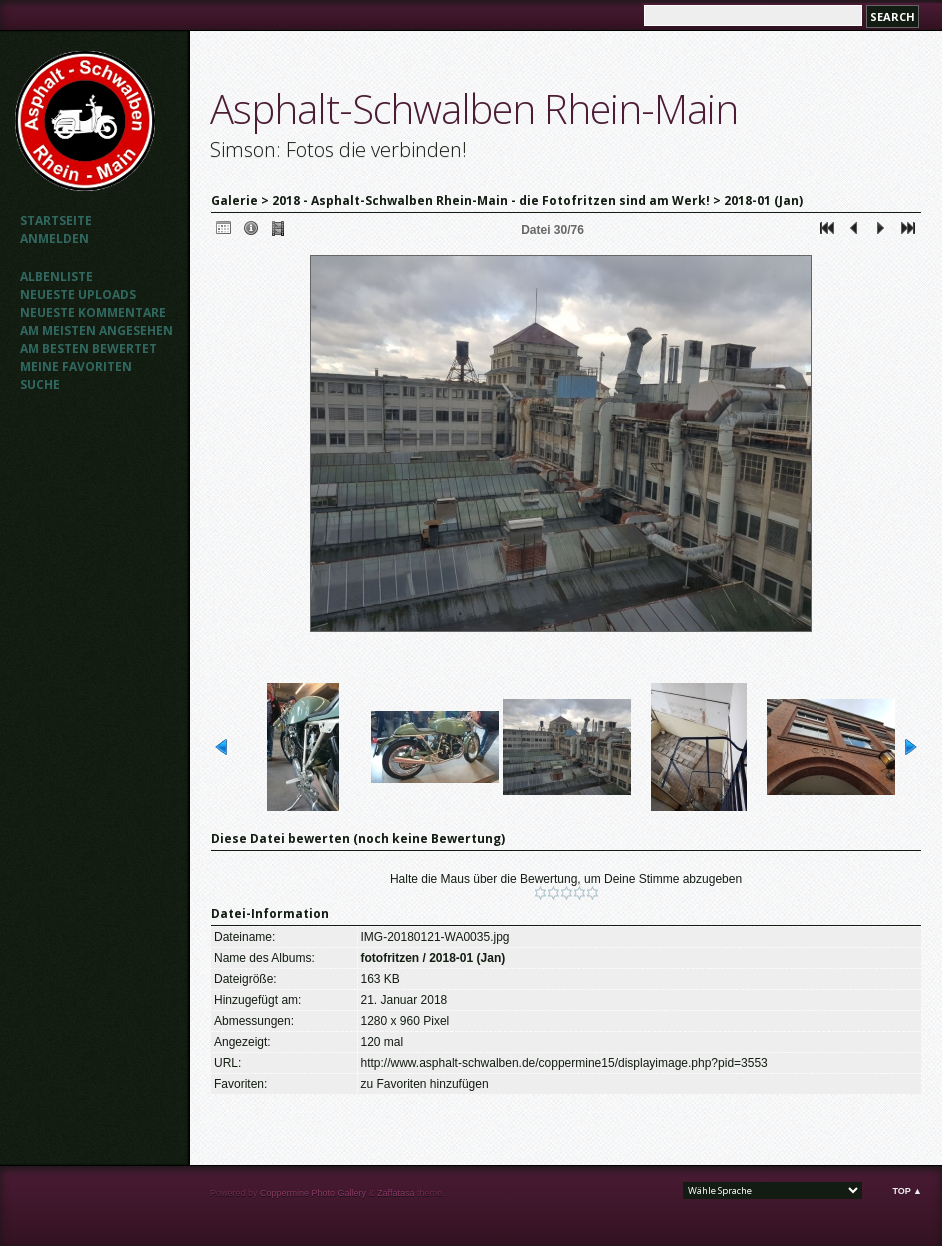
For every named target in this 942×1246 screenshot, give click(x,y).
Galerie (234, 200)
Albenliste (56, 276)
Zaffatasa (395, 1193)
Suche (40, 384)
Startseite (56, 220)
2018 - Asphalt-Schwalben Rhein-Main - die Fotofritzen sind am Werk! (491, 200)
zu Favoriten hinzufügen (425, 1084)
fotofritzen (390, 958)
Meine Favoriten (76, 366)
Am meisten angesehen (96, 330)
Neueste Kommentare (93, 312)
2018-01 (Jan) (763, 200)
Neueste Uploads (78, 294)
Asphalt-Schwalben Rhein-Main (474, 108)
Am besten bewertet (88, 348)
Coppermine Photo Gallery (313, 1193)
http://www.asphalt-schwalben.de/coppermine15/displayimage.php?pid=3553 (564, 1063)
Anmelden (54, 238)
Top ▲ (907, 1191)
